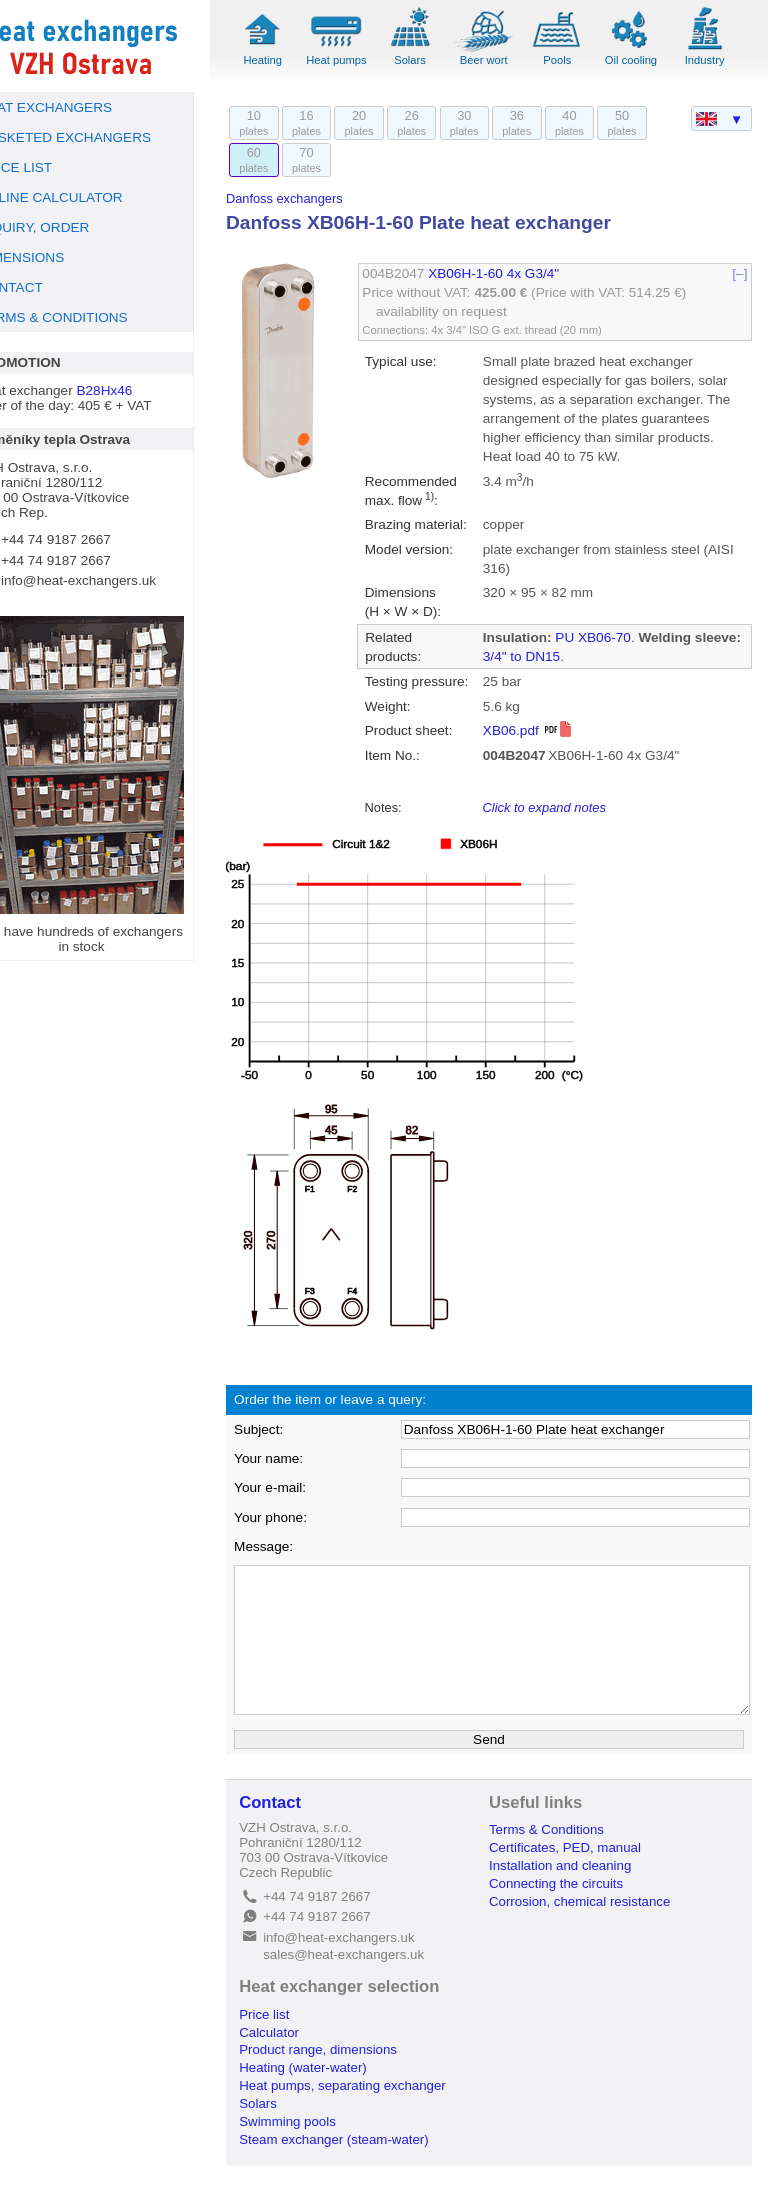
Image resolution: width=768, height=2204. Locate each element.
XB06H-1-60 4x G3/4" (516, 273)
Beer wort (500, 60)
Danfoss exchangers (315, 198)
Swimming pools (318, 2159)
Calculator (300, 2070)
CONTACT (41, 287)
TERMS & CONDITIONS (84, 317)
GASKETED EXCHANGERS (95, 137)
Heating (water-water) (334, 2105)
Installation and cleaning (576, 1903)
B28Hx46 (136, 390)
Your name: (299, 1496)
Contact (301, 1840)
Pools (569, 60)
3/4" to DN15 (587, 675)
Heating (291, 60)
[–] (740, 273)
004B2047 (417, 273)
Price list (295, 2052)
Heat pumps (361, 60)
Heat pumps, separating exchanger (373, 2123)
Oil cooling (638, 60)
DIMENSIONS (52, 257)
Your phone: (301, 1555)
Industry (708, 60)
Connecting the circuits (572, 1921)
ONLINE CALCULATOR (81, 197)
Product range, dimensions (349, 2088)
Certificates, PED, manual (581, 1885)
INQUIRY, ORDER (64, 227)
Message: (294, 1584)
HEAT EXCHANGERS (76, 107)
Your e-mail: (301, 1525)
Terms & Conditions (562, 1867)
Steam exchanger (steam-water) (364, 2177)
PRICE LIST (46, 167)
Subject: (289, 1467)
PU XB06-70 (610, 656)
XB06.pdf (544, 768)
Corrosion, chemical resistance (595, 1939)
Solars (430, 60)
